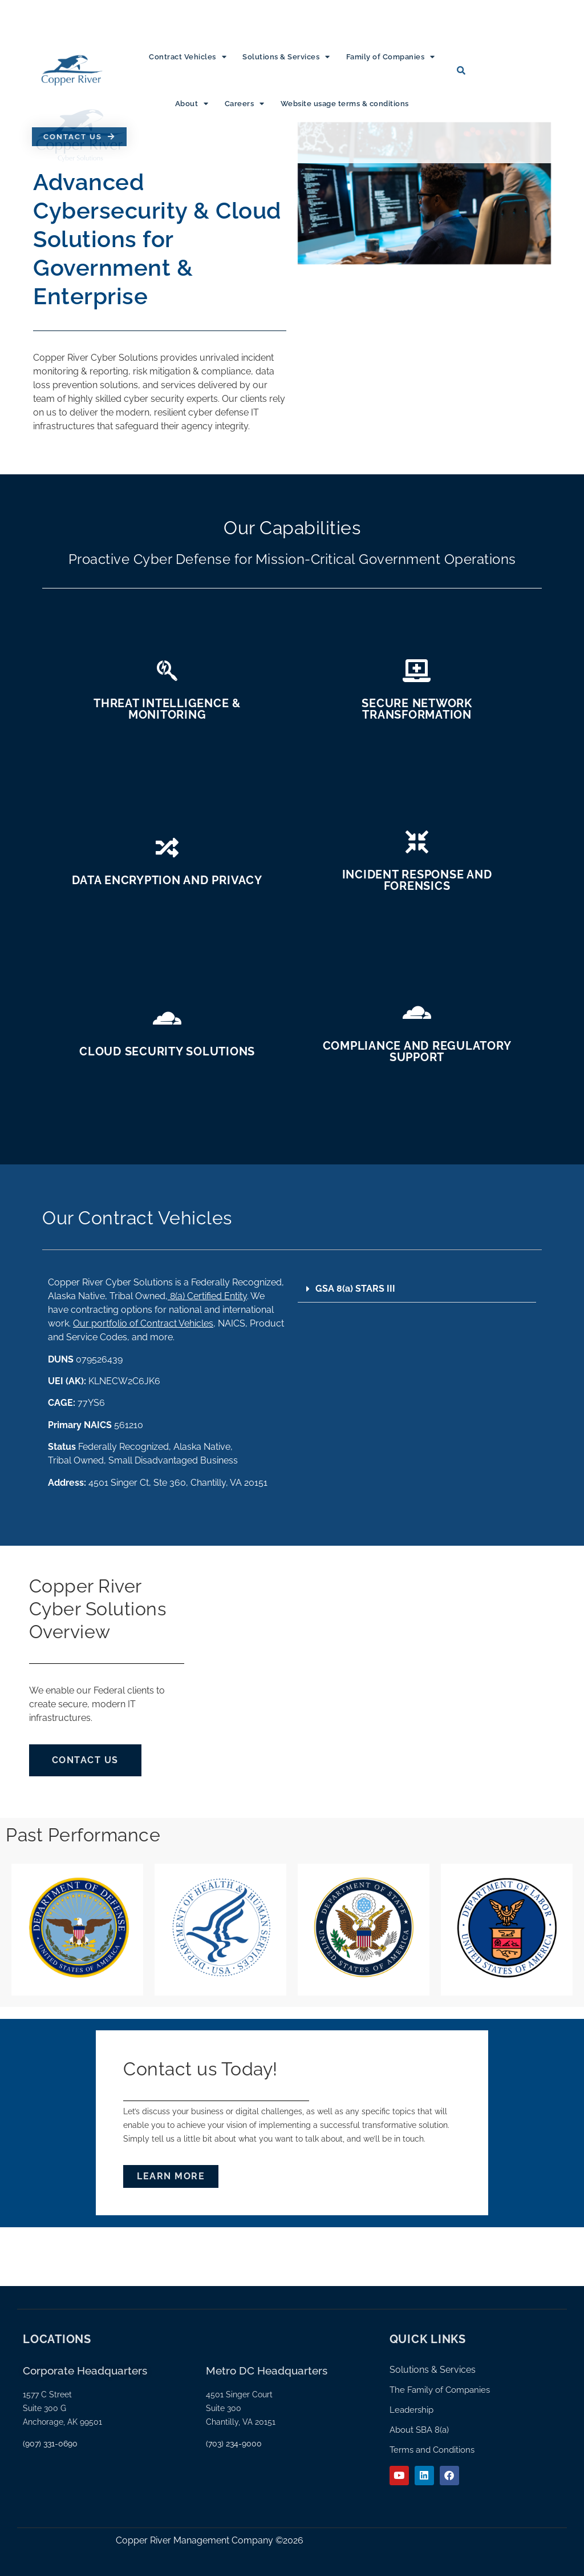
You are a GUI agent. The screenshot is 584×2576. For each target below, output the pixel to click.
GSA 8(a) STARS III (355, 1288)
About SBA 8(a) (419, 2430)
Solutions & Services (286, 56)
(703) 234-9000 (234, 2443)
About (192, 103)
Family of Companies (390, 56)
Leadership (411, 2410)
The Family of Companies (440, 2390)
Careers (245, 103)
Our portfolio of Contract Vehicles (143, 1323)
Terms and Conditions (432, 2450)
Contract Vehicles (187, 56)
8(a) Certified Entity (207, 1296)
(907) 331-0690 (50, 2443)
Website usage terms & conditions (345, 103)
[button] (417, 1289)
